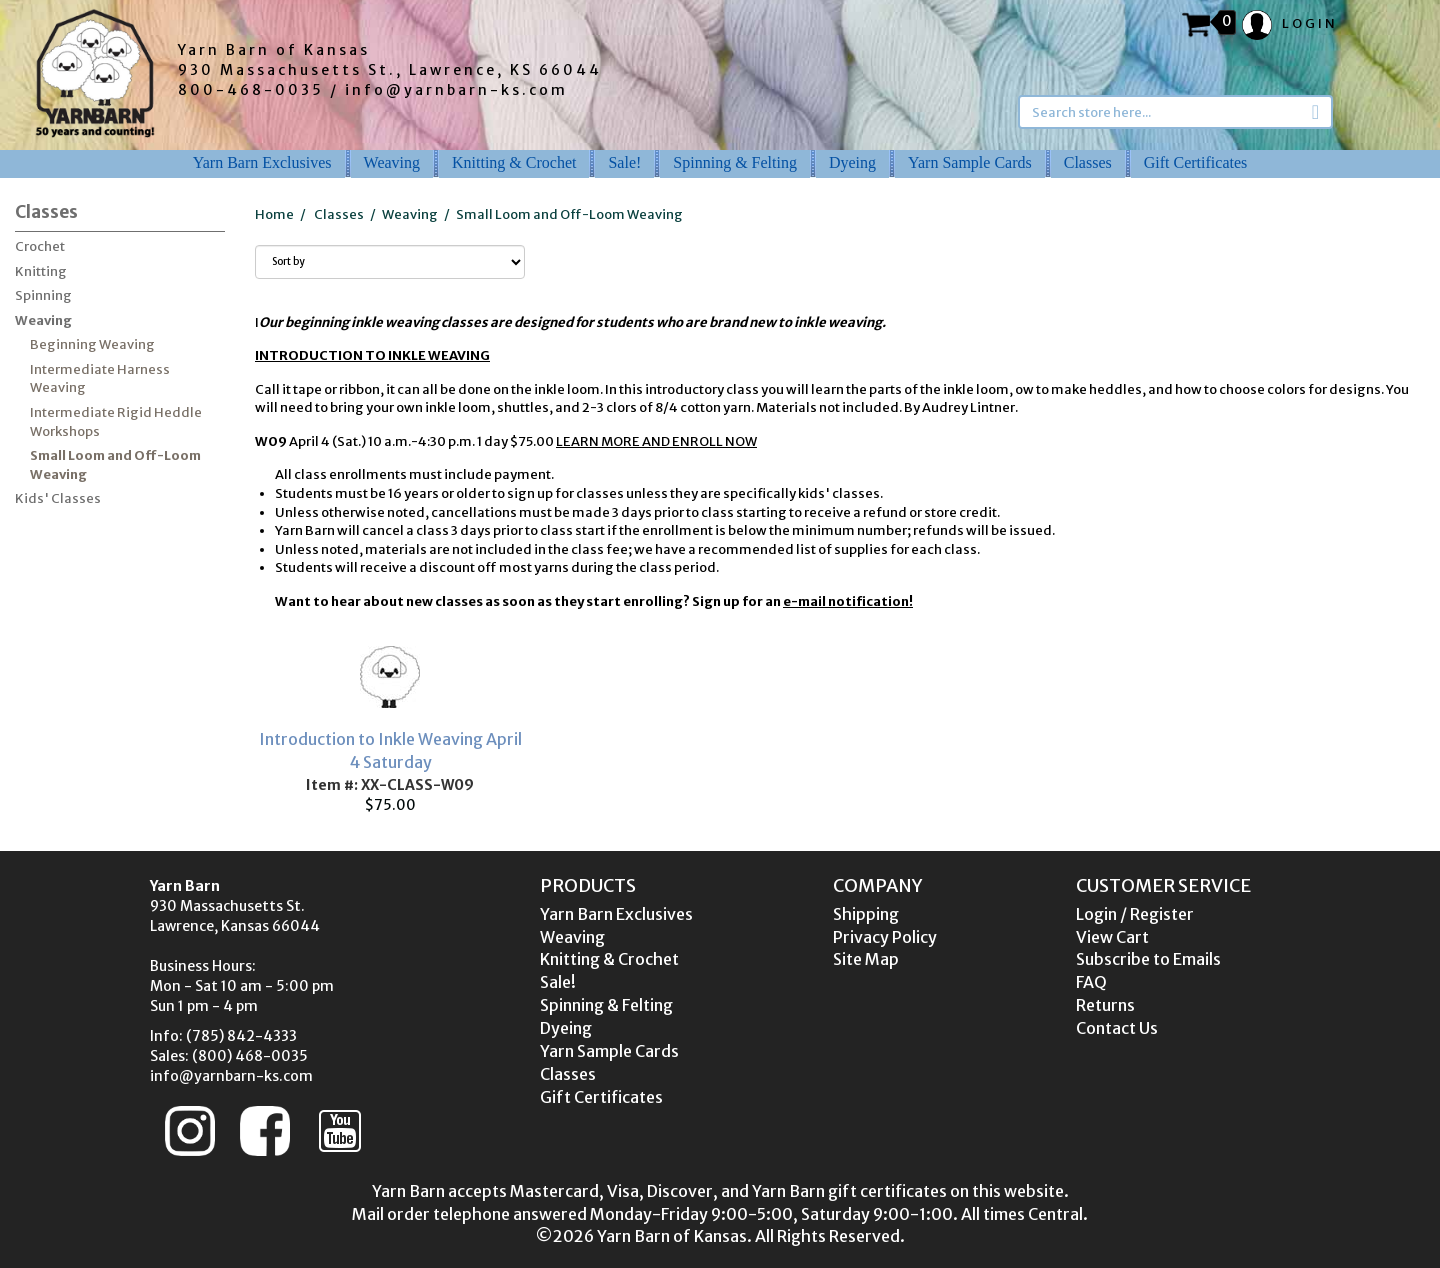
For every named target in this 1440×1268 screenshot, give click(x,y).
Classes (1088, 162)
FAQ (1091, 982)
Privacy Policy (885, 937)
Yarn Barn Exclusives (262, 162)
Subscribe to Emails (1148, 959)
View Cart (1112, 937)
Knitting (41, 271)
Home (274, 214)
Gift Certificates (1196, 162)
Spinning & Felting (735, 162)
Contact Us (1117, 1028)
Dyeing (852, 162)
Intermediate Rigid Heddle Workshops (116, 422)
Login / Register (1135, 914)
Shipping (866, 914)
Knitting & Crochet (514, 162)
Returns (1105, 1005)
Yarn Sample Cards (970, 162)
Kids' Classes (58, 498)
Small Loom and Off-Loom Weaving (115, 465)
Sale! (624, 162)
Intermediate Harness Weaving (100, 379)
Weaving (392, 162)
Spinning (43, 295)
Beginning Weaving (92, 344)
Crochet (40, 246)
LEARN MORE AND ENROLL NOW (656, 441)
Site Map (866, 959)
